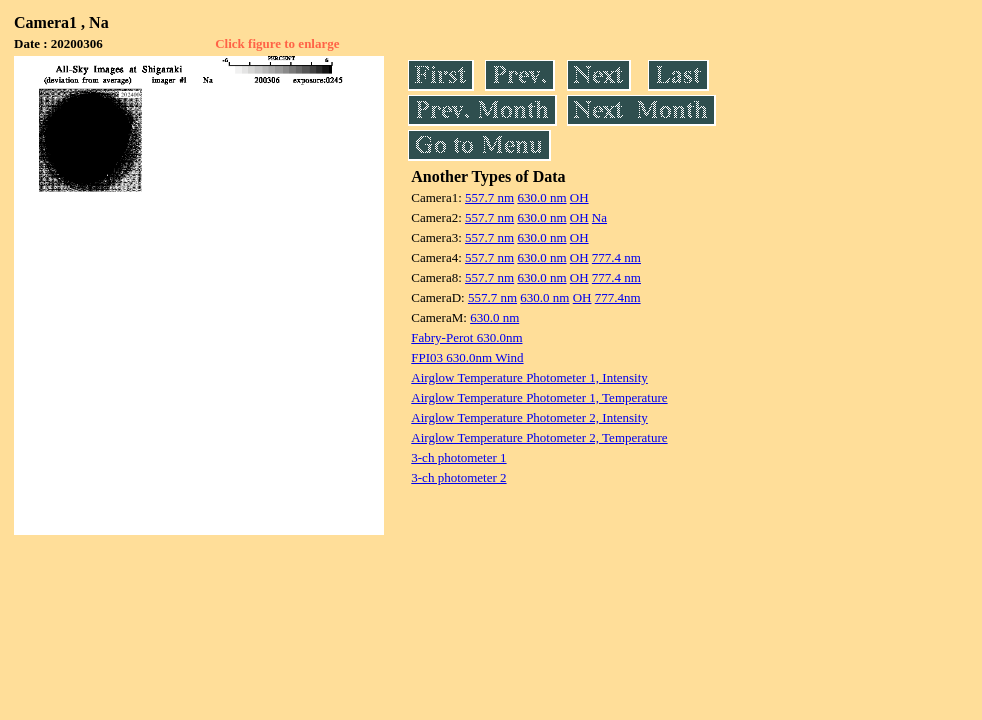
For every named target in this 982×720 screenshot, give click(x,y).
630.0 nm (541, 197)
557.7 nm (489, 197)
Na (599, 217)
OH (579, 197)
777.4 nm (616, 257)
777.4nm (618, 297)
